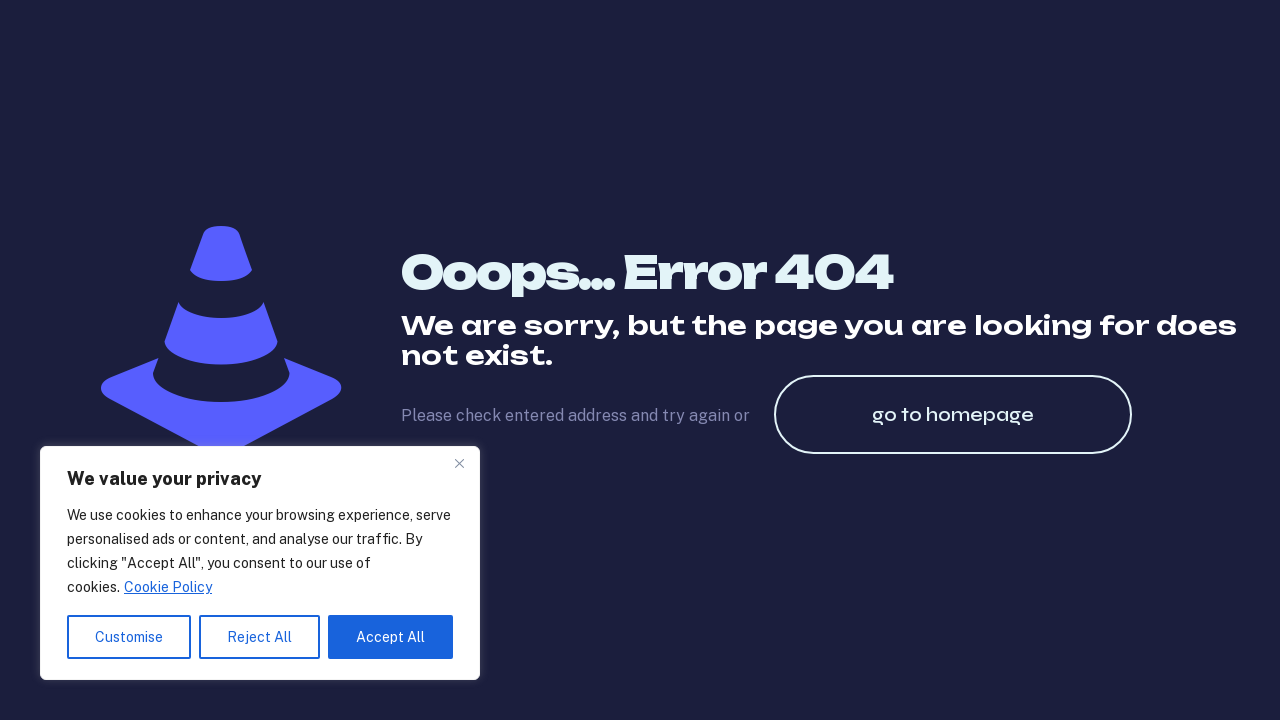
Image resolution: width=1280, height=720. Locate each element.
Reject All (259, 637)
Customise (129, 637)
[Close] (459, 463)
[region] (260, 563)
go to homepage (953, 414)
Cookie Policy (168, 587)
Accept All (390, 637)
